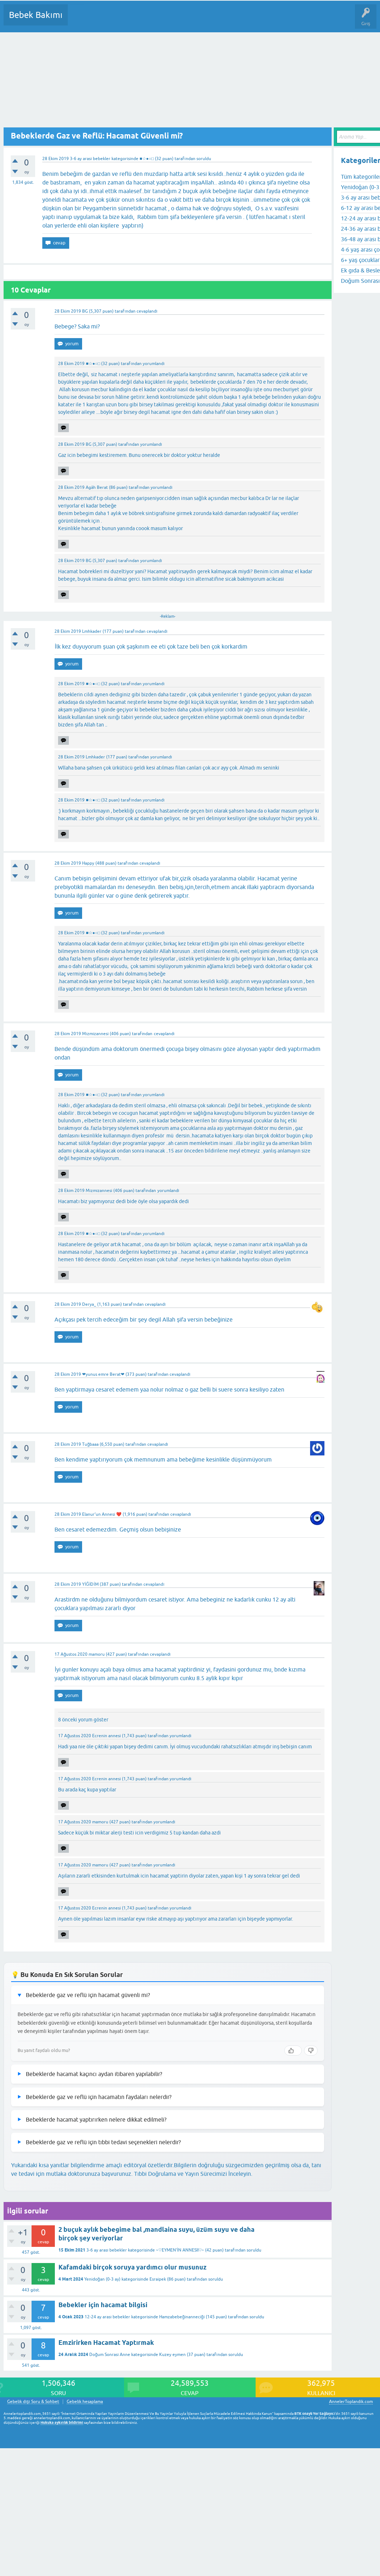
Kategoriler (147, 20)
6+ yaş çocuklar (360, 260)
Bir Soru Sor (206, 20)
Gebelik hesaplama (85, 2401)
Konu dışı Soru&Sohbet (249, 20)
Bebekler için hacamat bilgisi (102, 2305)
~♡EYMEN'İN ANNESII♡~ (180, 2250)
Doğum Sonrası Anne (109, 2354)
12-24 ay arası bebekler (107, 2316)
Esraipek (157, 2279)
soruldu (203, 158)
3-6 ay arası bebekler (90, 158)
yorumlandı (154, 363)
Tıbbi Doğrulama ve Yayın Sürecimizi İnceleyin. (193, 2173)
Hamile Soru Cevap (301, 20)
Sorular (80, 20)
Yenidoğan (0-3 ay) (102, 2279)
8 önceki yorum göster (83, 1719)
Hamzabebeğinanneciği (181, 2316)
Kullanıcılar (176, 20)
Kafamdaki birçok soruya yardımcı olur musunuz (132, 2267)
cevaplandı (147, 311)
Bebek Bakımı (35, 15)
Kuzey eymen (172, 2354)
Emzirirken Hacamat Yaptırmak (106, 2342)
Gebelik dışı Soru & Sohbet (33, 2401)
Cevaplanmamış (111, 20)
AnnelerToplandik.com (351, 2401)
